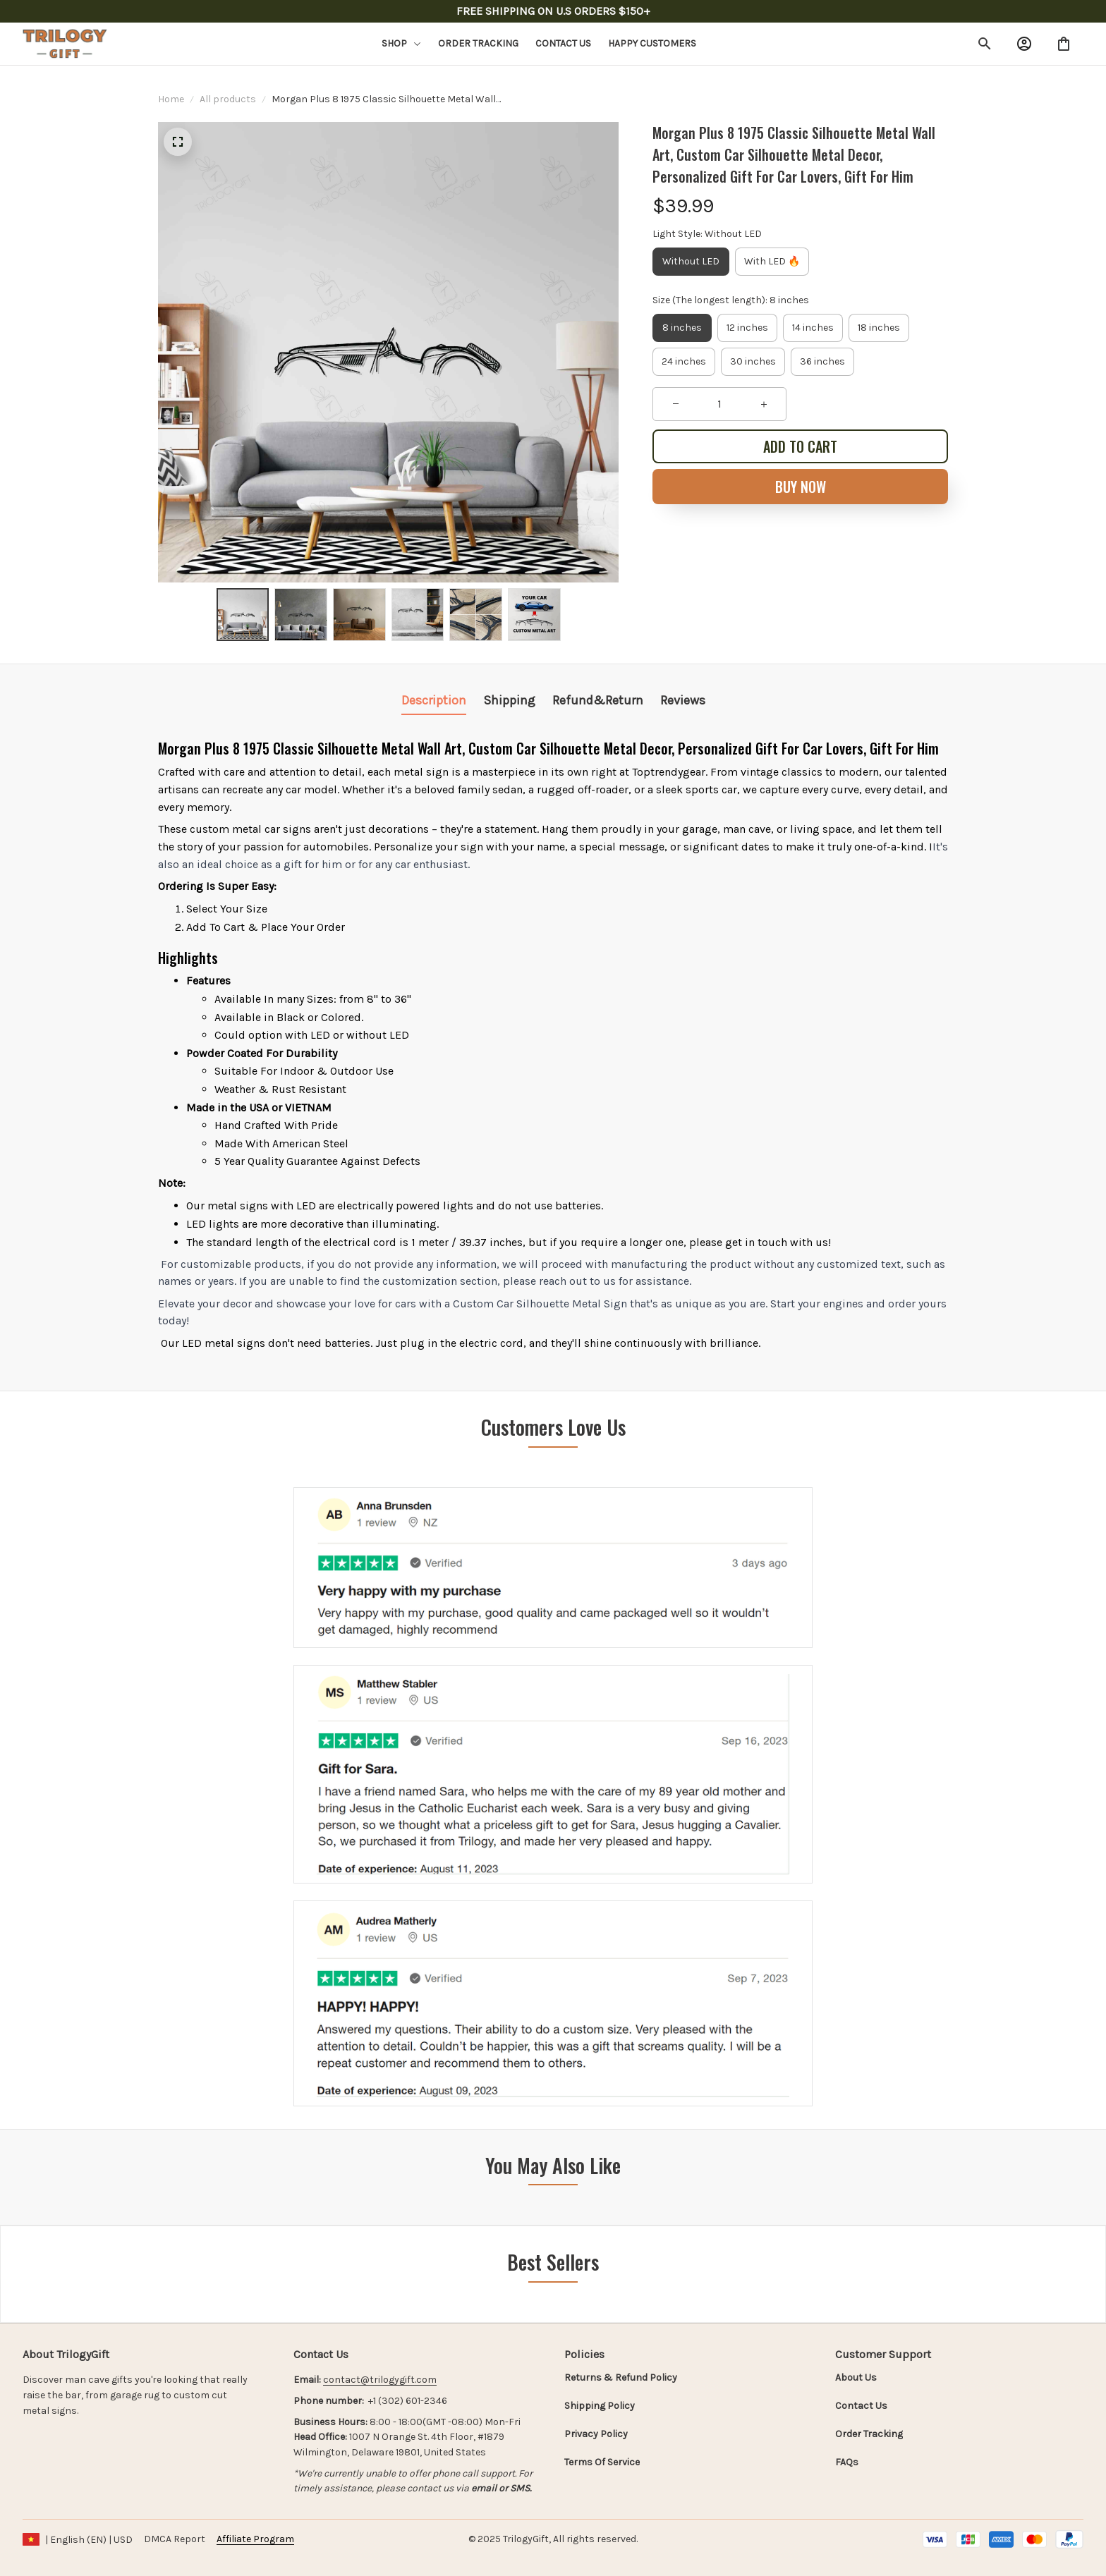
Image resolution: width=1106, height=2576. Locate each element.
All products (228, 99)
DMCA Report (174, 2539)
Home (171, 99)
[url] (380, 2380)
